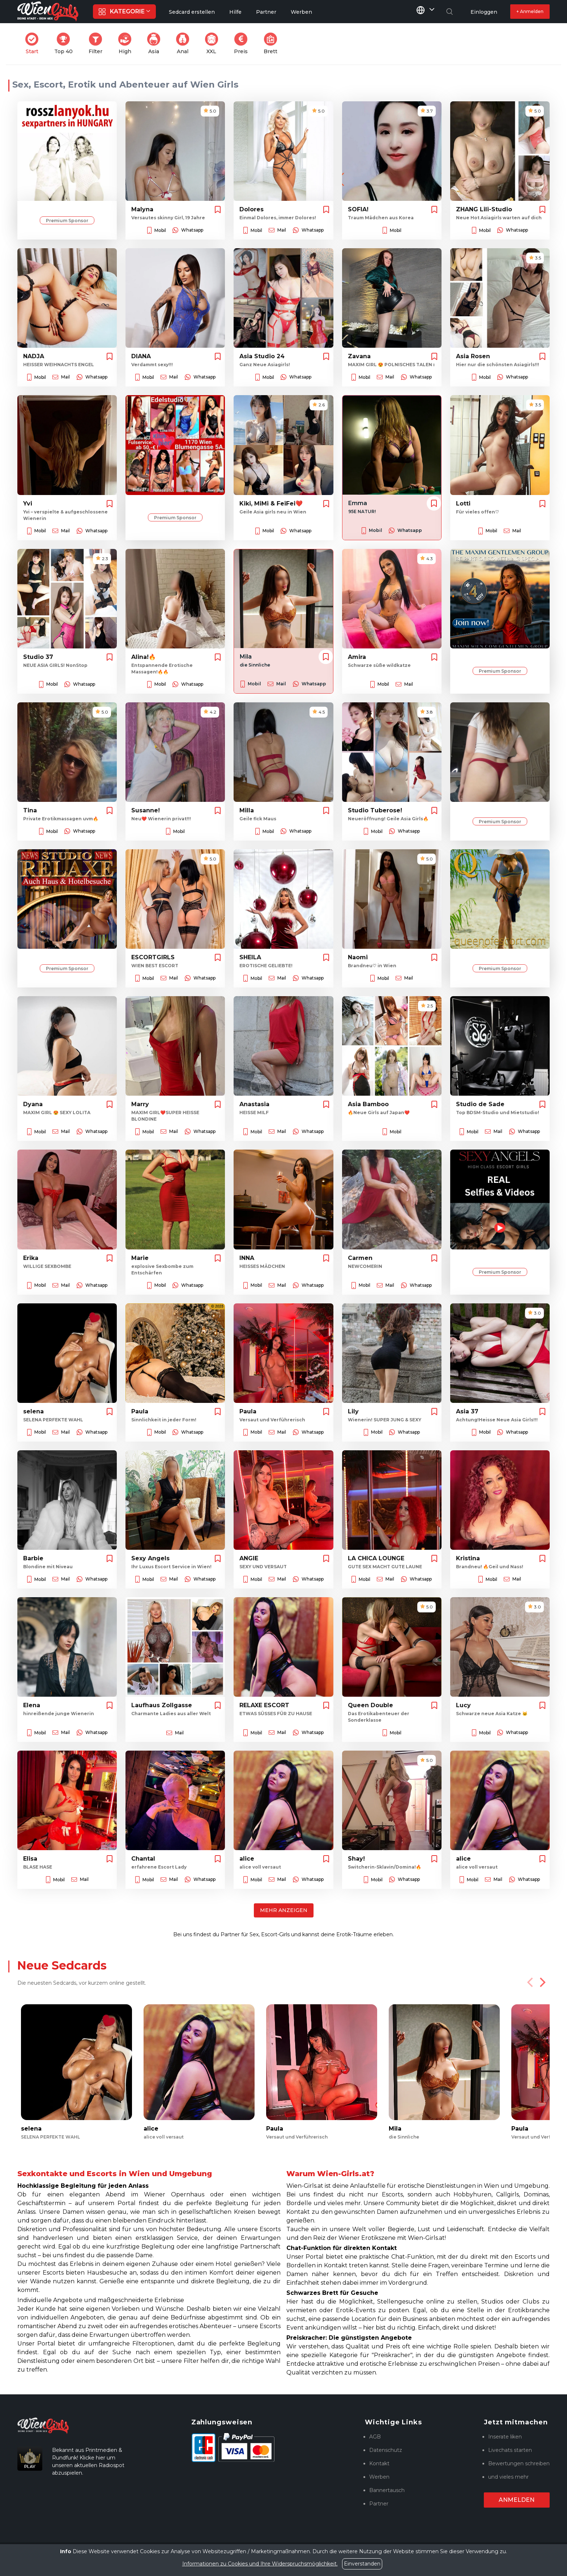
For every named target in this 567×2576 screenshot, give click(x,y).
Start (34, 44)
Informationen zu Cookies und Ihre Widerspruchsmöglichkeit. (260, 2563)
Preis (243, 44)
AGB (375, 2436)
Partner (378, 2503)
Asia (156, 44)
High (127, 44)
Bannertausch (387, 2490)
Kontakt (379, 2463)
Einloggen (483, 12)
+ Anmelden (529, 11)
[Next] (542, 1982)
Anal (184, 44)
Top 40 (65, 44)
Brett (273, 44)
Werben (379, 2477)
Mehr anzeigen (283, 1910)
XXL (213, 44)
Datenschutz (385, 2450)
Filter (98, 44)
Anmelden (516, 2499)
